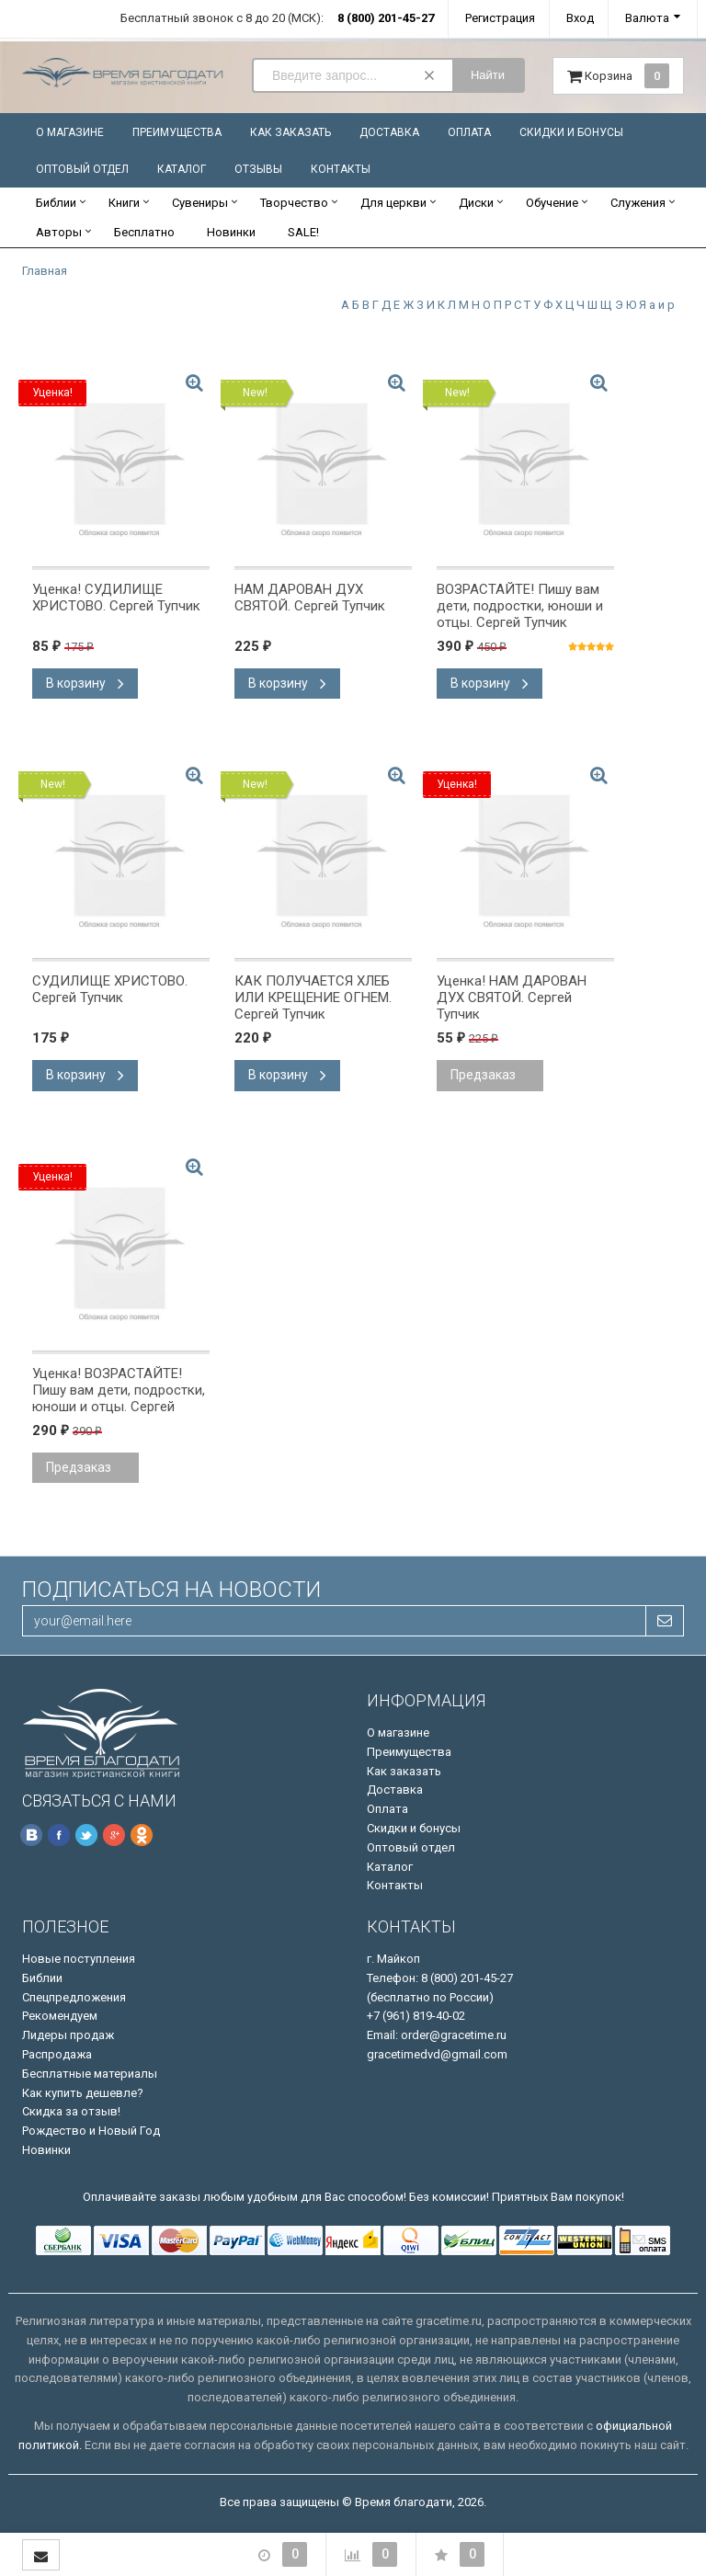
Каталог (181, 169)
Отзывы (258, 169)
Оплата (469, 132)
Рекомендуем (59, 2016)
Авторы (59, 232)
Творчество (294, 203)
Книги (124, 203)
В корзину (85, 683)
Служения (638, 203)
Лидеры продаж (68, 2035)
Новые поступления (78, 1959)
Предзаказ (483, 1074)
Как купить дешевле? (82, 2093)
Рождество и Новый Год (91, 2130)
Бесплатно (144, 232)
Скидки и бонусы (571, 132)
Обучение (552, 203)
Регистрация (500, 18)
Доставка (389, 132)
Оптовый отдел (82, 169)
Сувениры (200, 203)
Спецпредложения (74, 1997)
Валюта (647, 18)
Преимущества (177, 132)
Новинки (231, 232)
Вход (580, 18)
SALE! (303, 232)
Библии (56, 203)
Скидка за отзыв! (71, 2111)
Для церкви (393, 203)
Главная (44, 271)
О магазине (70, 132)
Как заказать (290, 132)
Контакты (340, 169)
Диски (476, 203)
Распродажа (57, 2054)
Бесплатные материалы (89, 2073)
